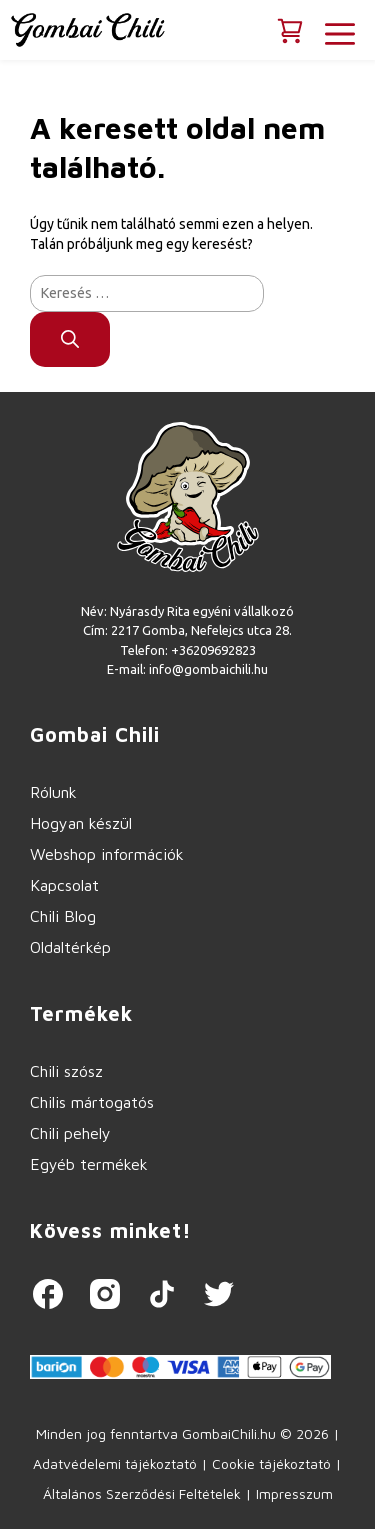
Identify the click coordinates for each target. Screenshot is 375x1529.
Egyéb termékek (89, 1164)
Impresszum (294, 1493)
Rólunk (53, 792)
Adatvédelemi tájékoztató (115, 1463)
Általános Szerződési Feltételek (142, 1493)
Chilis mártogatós (92, 1102)
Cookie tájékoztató (271, 1463)
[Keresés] (70, 339)
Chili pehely (70, 1133)
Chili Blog (63, 916)
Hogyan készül (81, 823)
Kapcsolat (64, 885)
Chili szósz (66, 1071)
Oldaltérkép (70, 947)
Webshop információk (107, 854)
